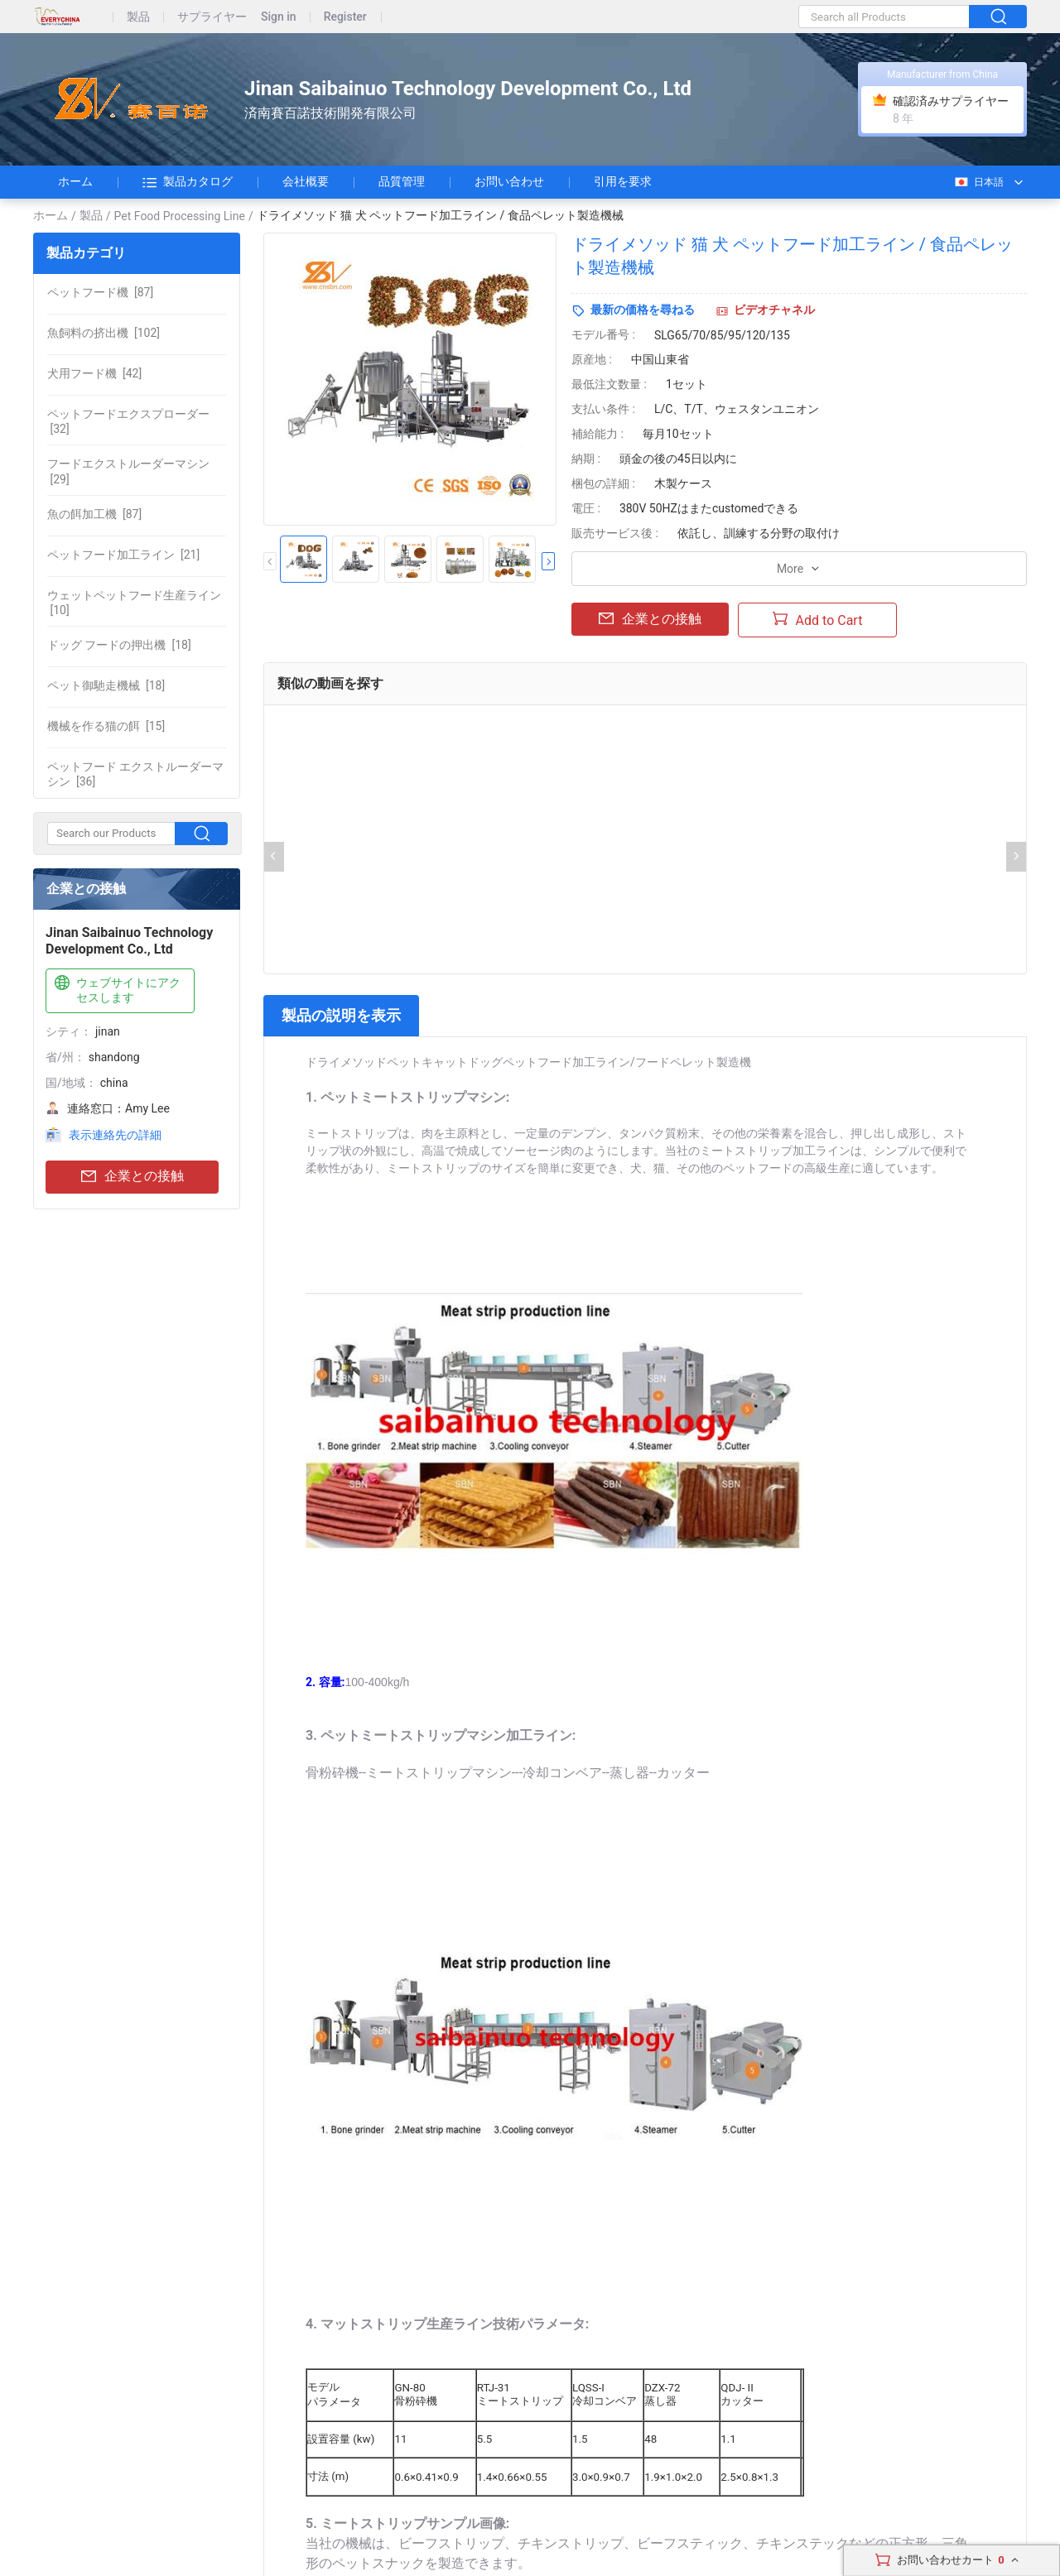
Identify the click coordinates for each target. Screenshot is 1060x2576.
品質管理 (401, 181)
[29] (128, 471)
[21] (123, 554)
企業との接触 (132, 1176)
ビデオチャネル (774, 309)
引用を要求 (623, 181)
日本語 (978, 182)
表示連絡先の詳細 (115, 1134)
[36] (135, 774)
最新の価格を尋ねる (642, 309)
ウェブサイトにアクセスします (116, 989)
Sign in (278, 17)
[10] (134, 603)
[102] (103, 332)
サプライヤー (212, 17)
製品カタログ (187, 182)
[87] (100, 292)
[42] (94, 373)
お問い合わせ (509, 181)
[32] (128, 421)
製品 (138, 17)
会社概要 (305, 181)
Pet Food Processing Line (179, 216)
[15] (106, 726)
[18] (119, 644)
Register (345, 17)
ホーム (75, 181)
